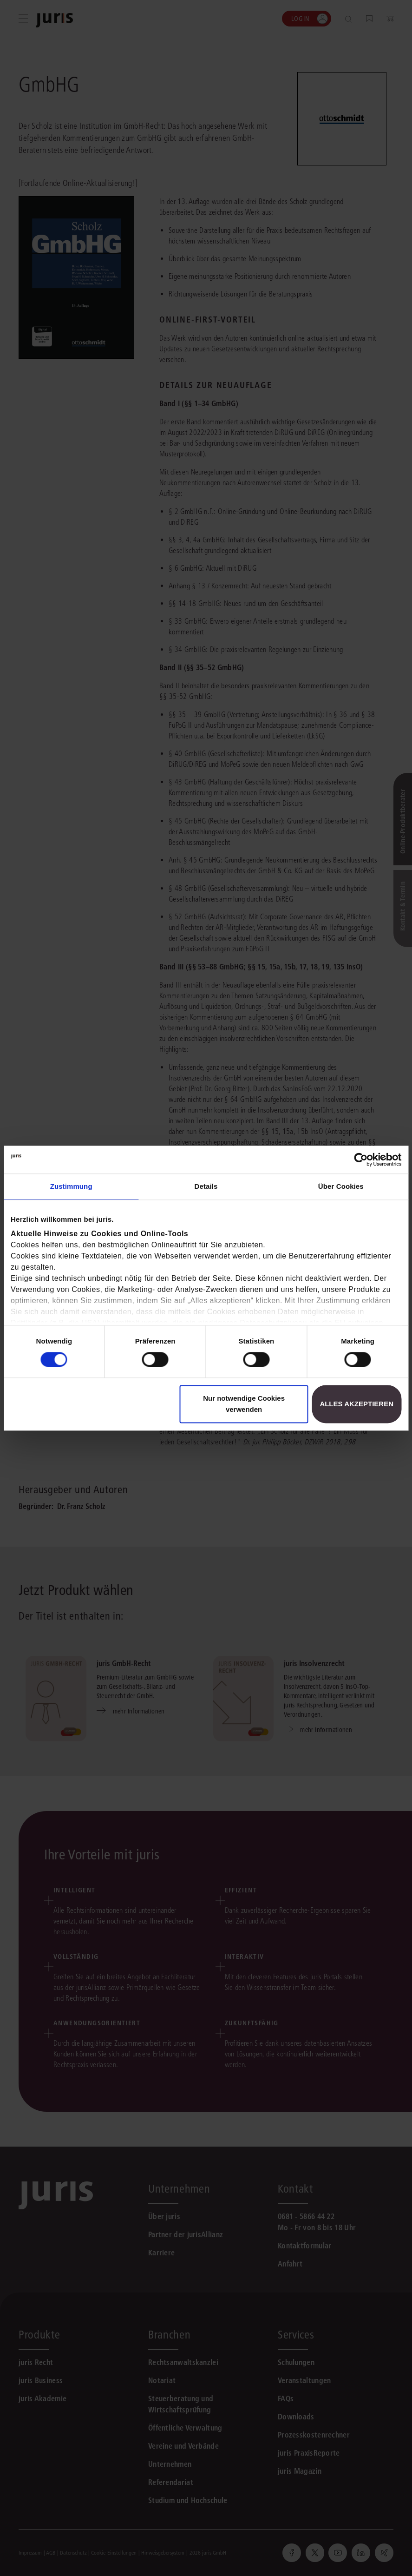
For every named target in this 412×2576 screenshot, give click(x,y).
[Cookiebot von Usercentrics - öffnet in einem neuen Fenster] (360, 1159)
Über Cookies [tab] (341, 1186)
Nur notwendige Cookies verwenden (244, 1403)
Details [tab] (206, 1186)
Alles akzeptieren (356, 1404)
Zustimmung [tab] (71, 1186)
